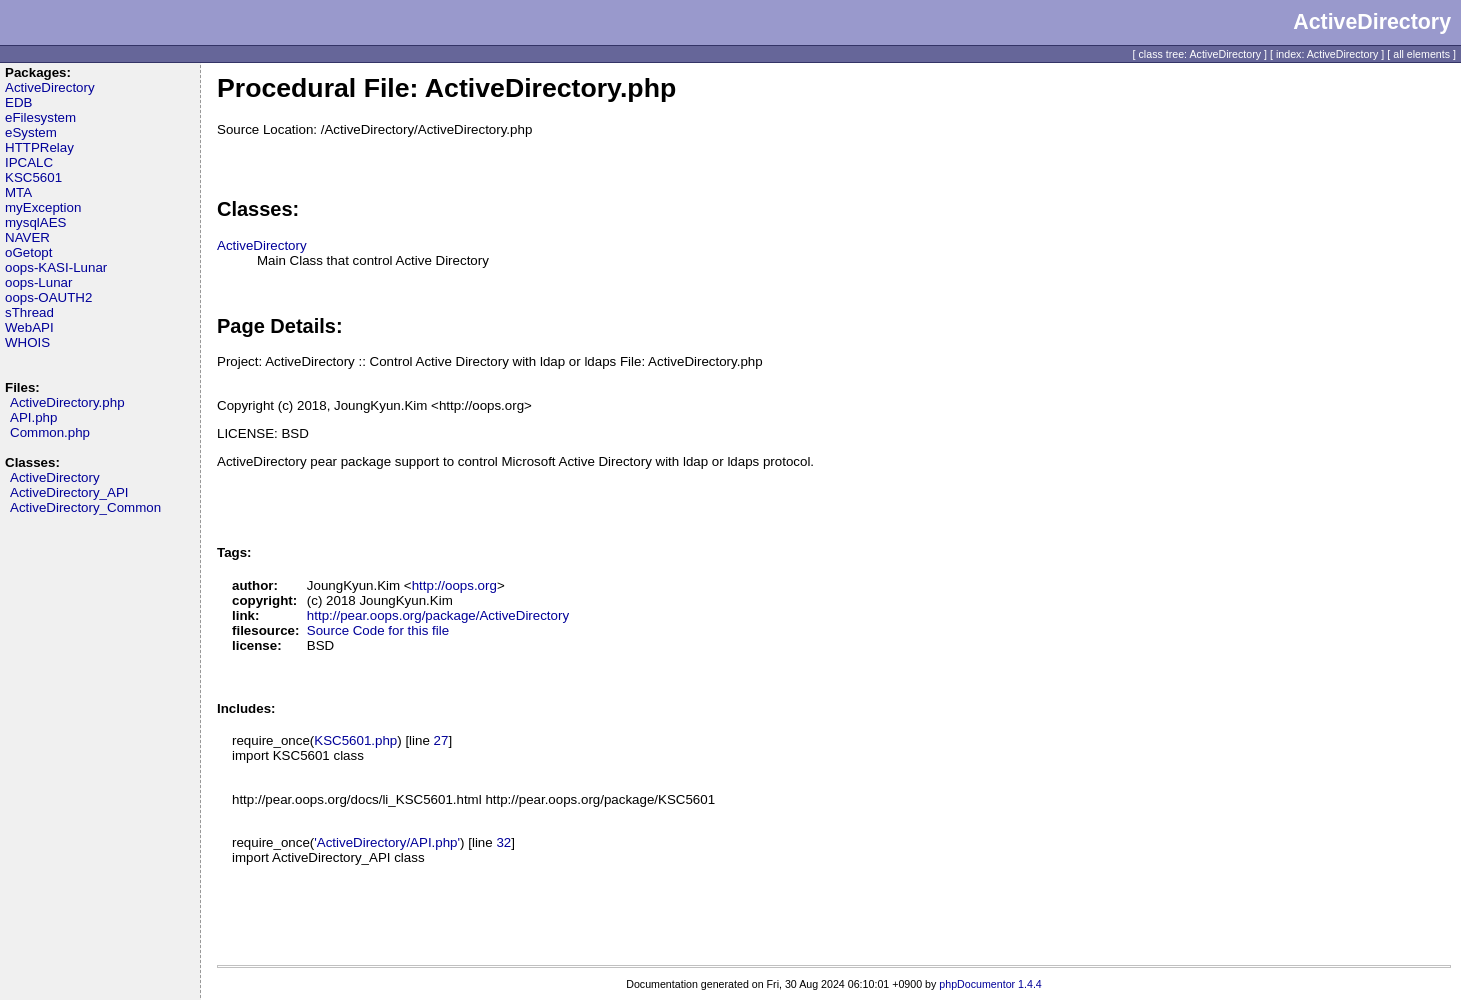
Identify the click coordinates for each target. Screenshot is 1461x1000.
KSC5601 (33, 177)
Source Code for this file (378, 630)
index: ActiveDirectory (1327, 54)
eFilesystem (40, 117)
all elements (1421, 54)
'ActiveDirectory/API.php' (387, 842)
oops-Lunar (38, 282)
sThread (29, 312)
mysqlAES (35, 222)
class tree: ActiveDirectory (1200, 54)
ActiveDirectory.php (67, 402)
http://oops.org (454, 585)
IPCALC (29, 162)
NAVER (27, 237)
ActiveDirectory (50, 87)
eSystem (31, 132)
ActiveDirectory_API (69, 492)
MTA (18, 192)
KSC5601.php (355, 740)
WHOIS (27, 342)
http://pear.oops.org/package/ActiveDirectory (438, 615)
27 (441, 740)
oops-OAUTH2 (48, 297)
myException (43, 207)
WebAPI (29, 327)
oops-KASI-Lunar (56, 267)
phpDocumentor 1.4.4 (990, 984)
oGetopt (28, 252)
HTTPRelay (39, 147)
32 (503, 842)
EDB (18, 102)
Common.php (50, 432)
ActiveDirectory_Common (85, 507)
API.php (33, 417)
